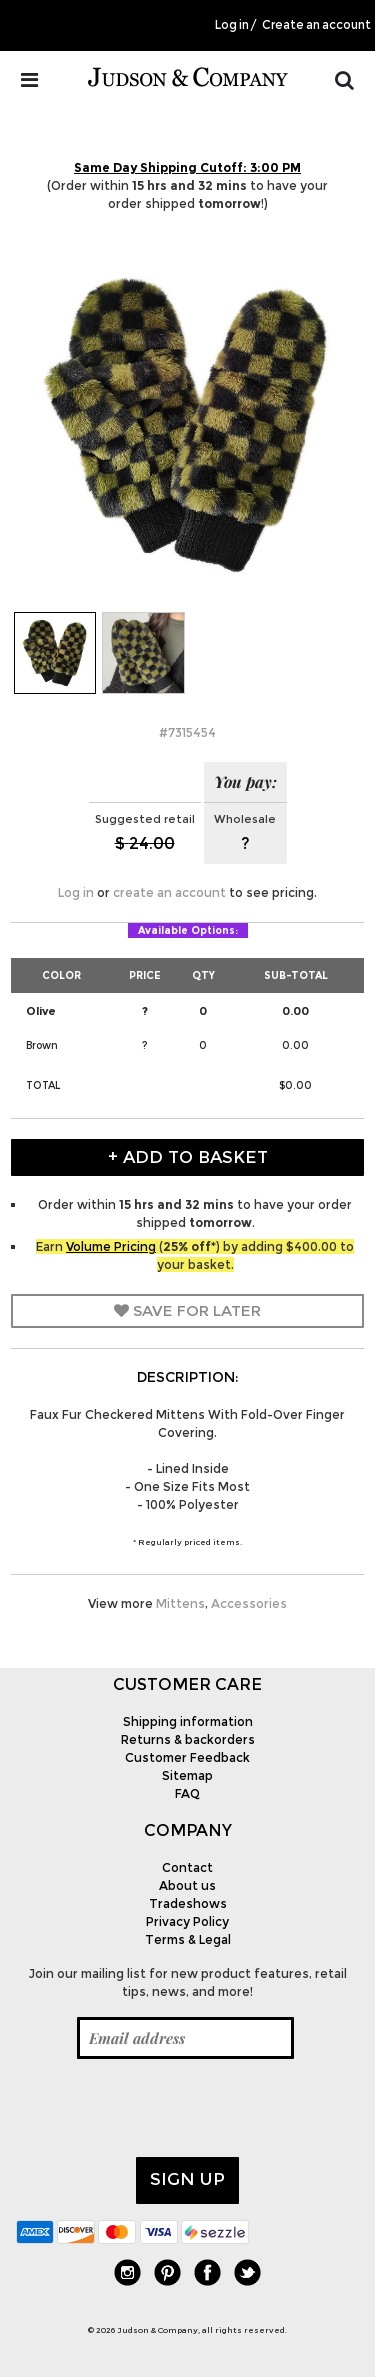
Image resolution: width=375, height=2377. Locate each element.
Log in (232, 25)
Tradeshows (188, 1903)
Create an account (316, 25)
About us (187, 1885)
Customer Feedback (187, 1757)
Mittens (180, 1603)
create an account (169, 892)
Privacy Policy (187, 1921)
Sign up (187, 2179)
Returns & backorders (188, 1739)
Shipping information (188, 1721)
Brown (42, 1045)
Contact (187, 1867)
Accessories (249, 1603)
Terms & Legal (188, 1939)
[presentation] (168, 2108)
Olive (41, 1011)
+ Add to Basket (188, 1157)
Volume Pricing (111, 1246)
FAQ (187, 1793)
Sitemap (187, 1775)
